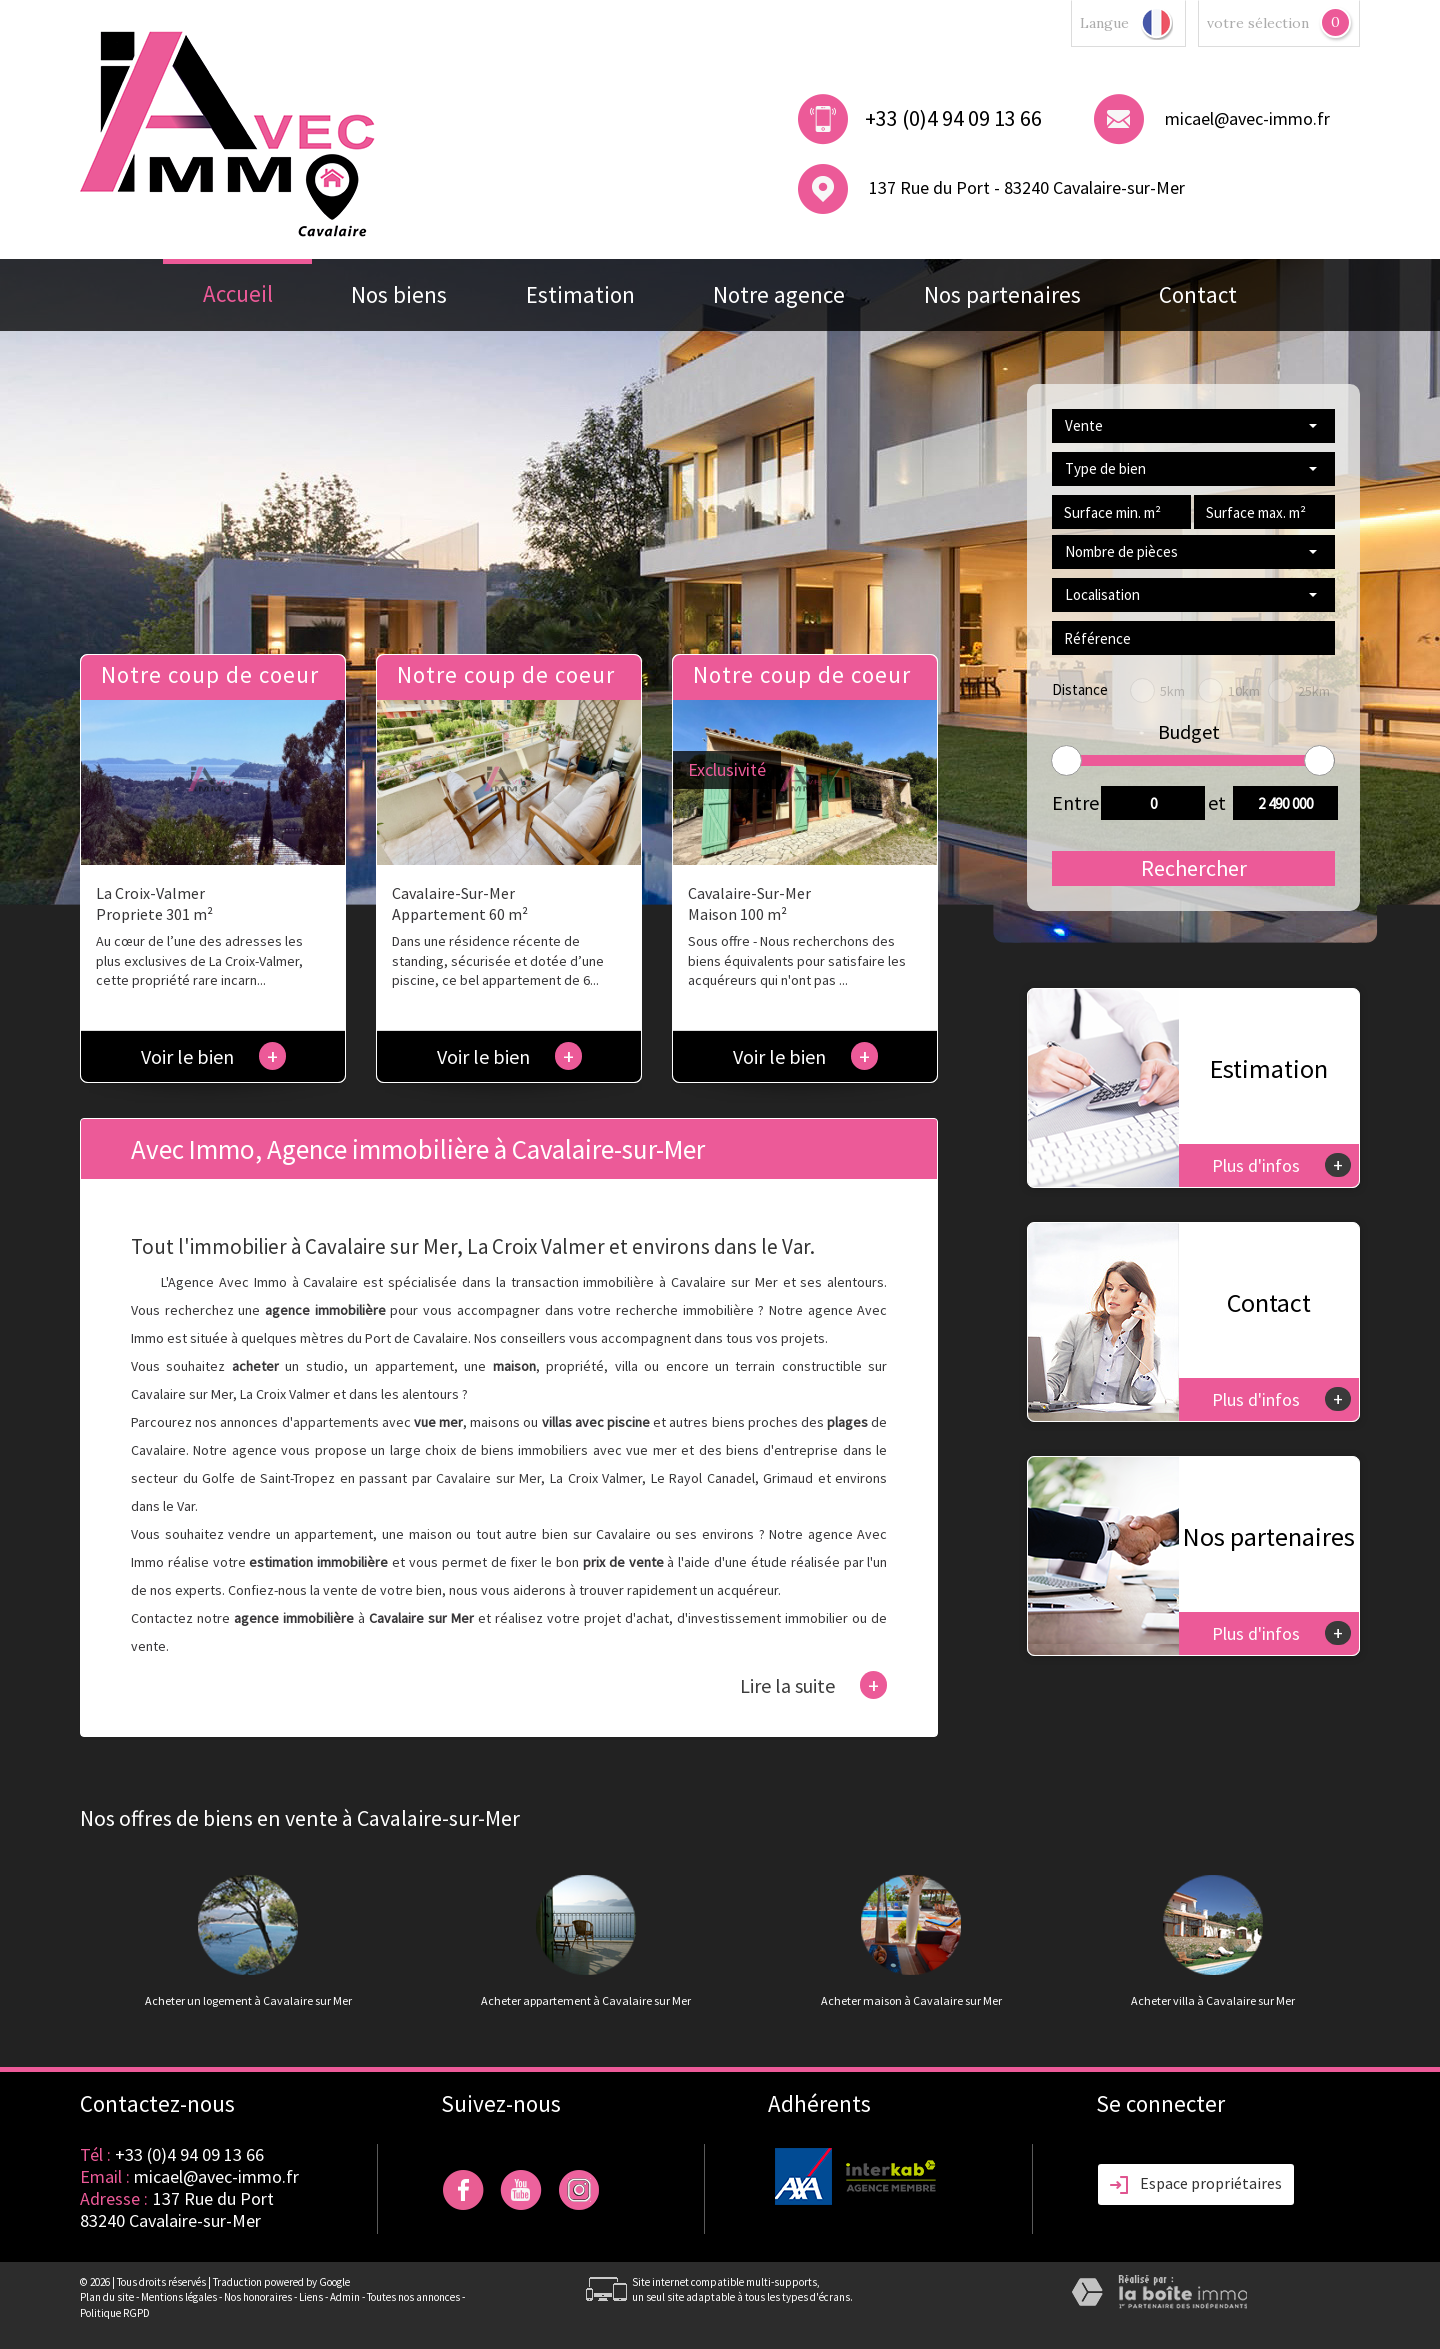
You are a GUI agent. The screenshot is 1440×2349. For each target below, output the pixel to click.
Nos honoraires (258, 2297)
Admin (345, 2297)
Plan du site (107, 2297)
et (1217, 802)
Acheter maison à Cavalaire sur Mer (911, 2001)
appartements (336, 1422)
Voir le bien (213, 1056)
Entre (1070, 802)
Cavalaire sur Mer (488, 1478)
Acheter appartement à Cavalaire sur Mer (586, 2001)
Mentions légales (179, 2297)
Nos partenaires (1002, 294)
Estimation (580, 294)
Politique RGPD (115, 2313)
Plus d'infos (1281, 1165)
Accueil (238, 293)
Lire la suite (813, 1685)
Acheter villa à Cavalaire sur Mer (1213, 2001)
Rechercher (1194, 868)
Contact (1198, 294)
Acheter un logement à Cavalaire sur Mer (248, 2001)
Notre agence (779, 294)
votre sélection (1258, 23)
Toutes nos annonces (413, 2297)
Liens (311, 2297)
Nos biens (399, 294)
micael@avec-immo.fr (1247, 118)
